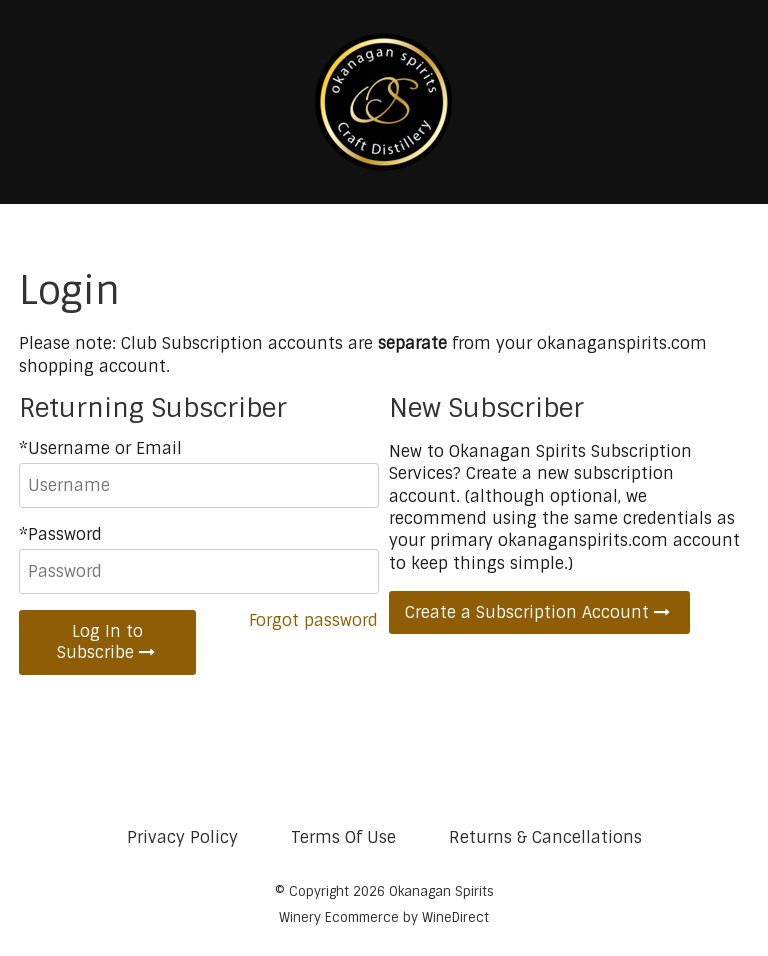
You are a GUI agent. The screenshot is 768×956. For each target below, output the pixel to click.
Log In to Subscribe (108, 642)
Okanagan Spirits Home (384, 102)
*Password (60, 534)
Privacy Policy (182, 837)
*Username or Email (100, 448)
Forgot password (313, 620)
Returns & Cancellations (545, 837)
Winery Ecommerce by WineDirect (384, 917)
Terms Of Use (343, 837)
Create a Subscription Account (539, 612)
